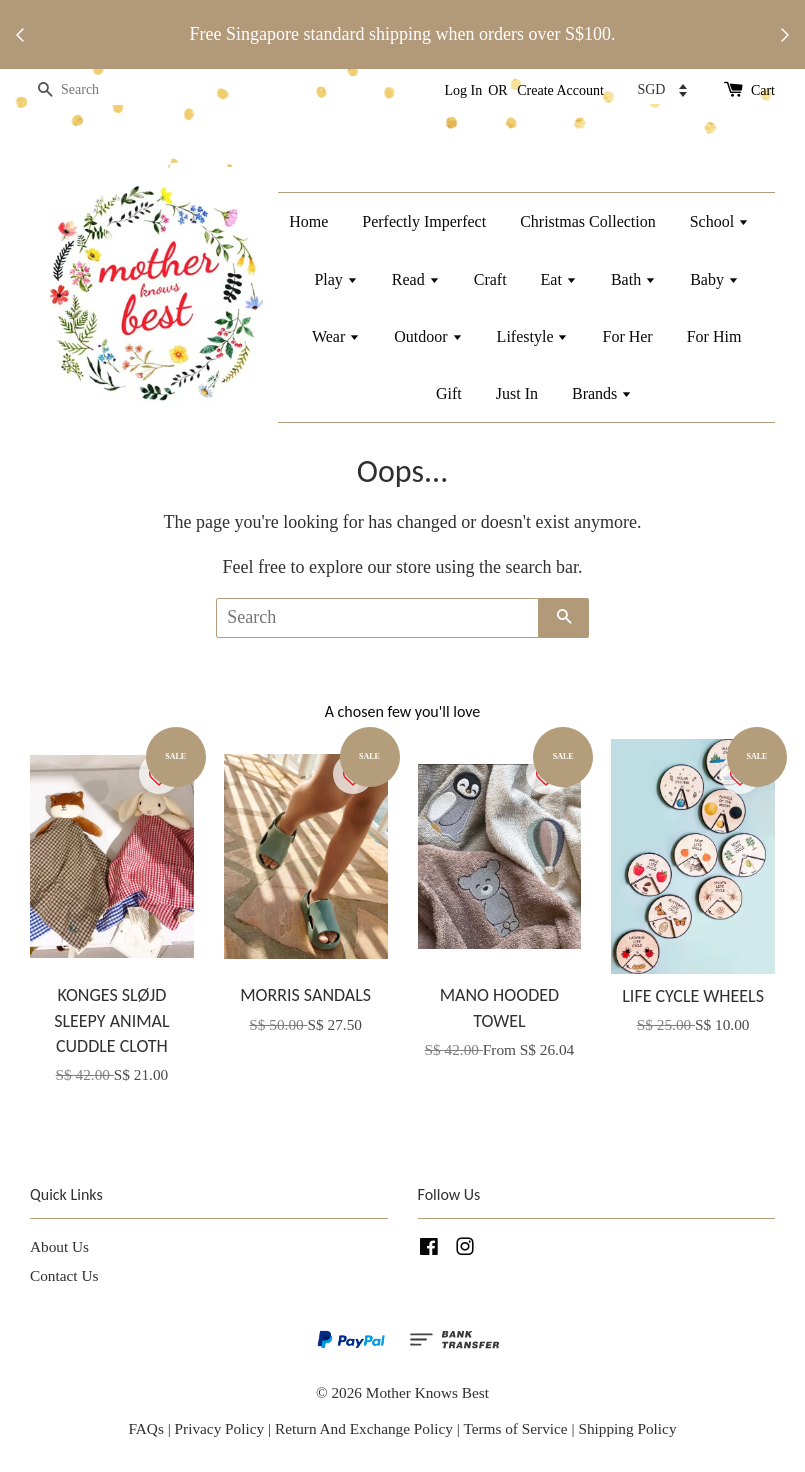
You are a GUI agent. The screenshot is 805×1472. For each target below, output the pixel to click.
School (719, 221)
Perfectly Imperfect (424, 221)
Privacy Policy (220, 1428)
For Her (627, 336)
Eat (559, 279)
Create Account (560, 90)
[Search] (90, 90)
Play (335, 279)
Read (416, 279)
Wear (336, 336)
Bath (633, 279)
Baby (714, 279)
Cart (763, 90)
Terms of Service (517, 1428)
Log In (464, 90)
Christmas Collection (588, 221)
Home (308, 221)
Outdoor (428, 336)
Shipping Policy (627, 1428)
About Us (59, 1246)
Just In (517, 393)
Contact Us (64, 1275)
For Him (714, 336)
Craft (490, 279)
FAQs (145, 1428)
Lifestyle (533, 336)
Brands (602, 393)
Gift (449, 393)
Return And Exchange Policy (364, 1428)
